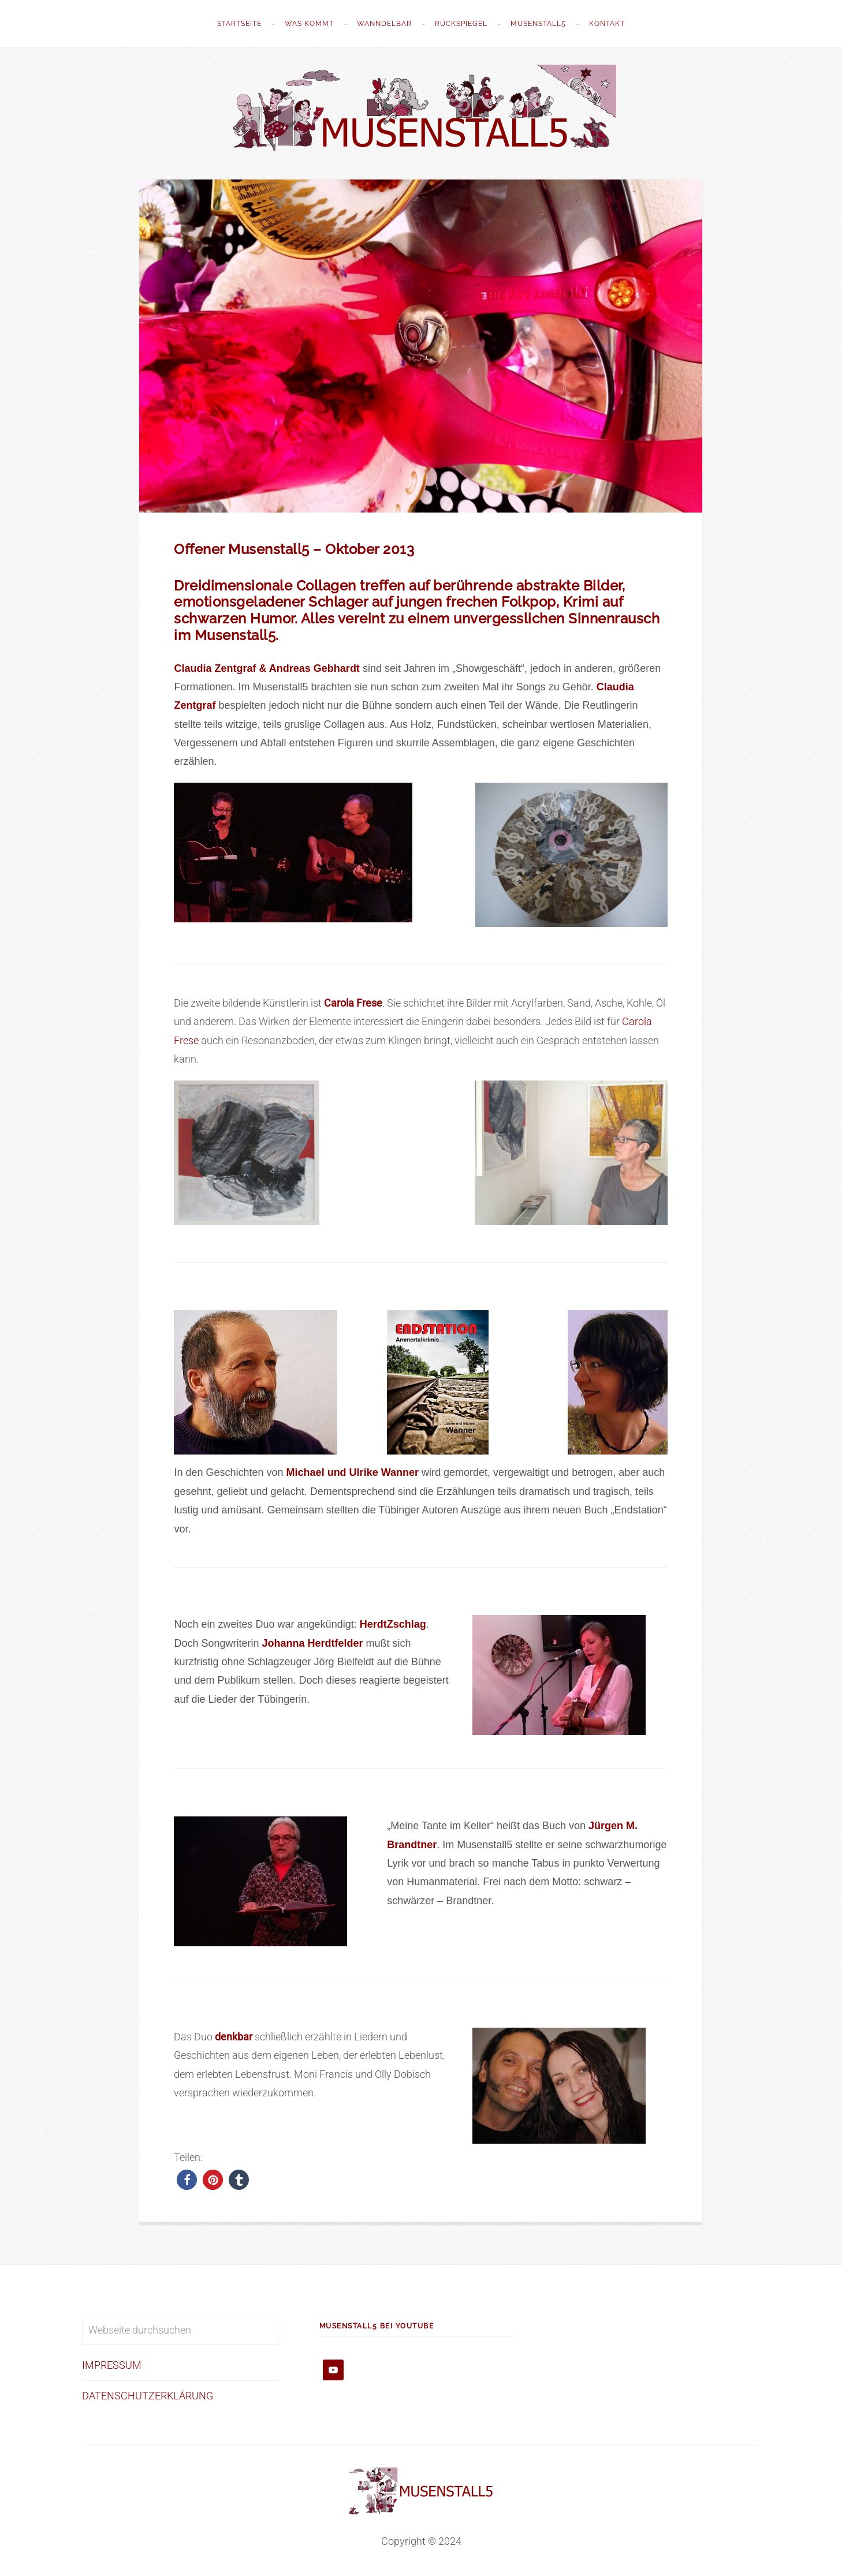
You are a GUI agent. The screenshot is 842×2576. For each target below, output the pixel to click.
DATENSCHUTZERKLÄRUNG (147, 2396)
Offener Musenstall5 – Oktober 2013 (294, 549)
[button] (187, 2180)
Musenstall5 (538, 24)
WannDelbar (384, 24)
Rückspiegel (461, 24)
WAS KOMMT (309, 24)
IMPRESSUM (111, 2365)
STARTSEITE (239, 24)
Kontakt (607, 24)
